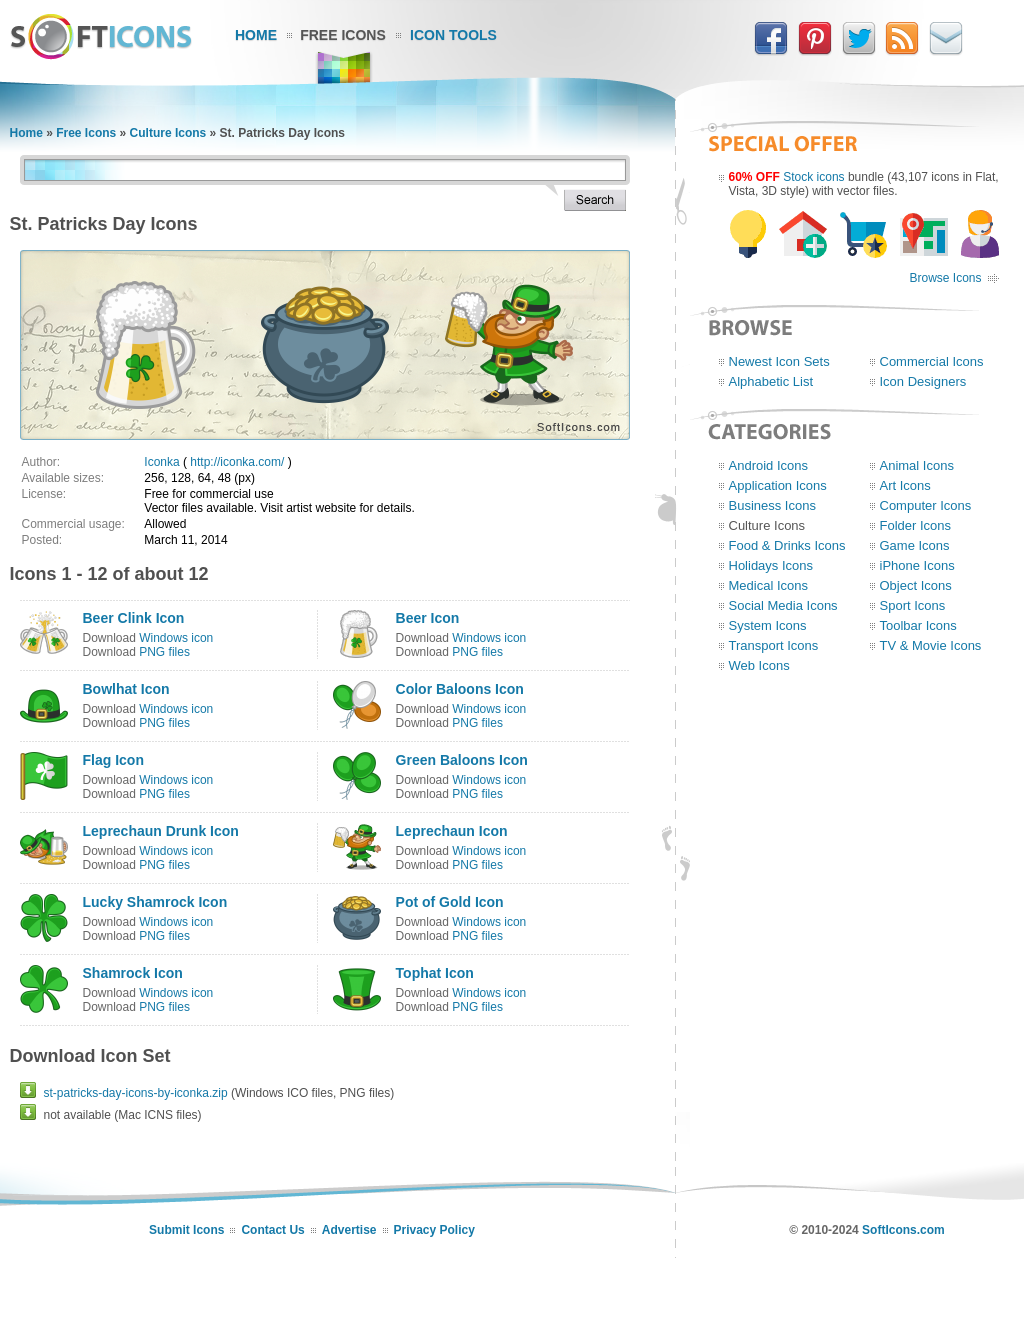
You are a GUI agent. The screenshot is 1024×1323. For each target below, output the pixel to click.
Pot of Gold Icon (450, 902)
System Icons (768, 625)
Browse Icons (945, 278)
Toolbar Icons (918, 625)
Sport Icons (913, 605)
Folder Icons (916, 525)
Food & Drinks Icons (787, 545)
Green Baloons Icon (462, 760)
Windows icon (176, 638)
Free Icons (343, 35)
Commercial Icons (932, 361)
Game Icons (915, 545)
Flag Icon (113, 760)
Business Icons (772, 505)
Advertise (349, 1230)
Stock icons (813, 177)
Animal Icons (917, 465)
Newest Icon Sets (779, 361)
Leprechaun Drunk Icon (161, 831)
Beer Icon (428, 618)
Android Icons (769, 465)
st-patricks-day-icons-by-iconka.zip (136, 1093)
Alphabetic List (771, 381)
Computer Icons (926, 505)
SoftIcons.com (903, 1230)
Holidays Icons (771, 565)
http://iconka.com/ (237, 462)
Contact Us (272, 1230)
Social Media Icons (783, 605)
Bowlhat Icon (126, 689)
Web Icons (759, 665)
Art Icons (905, 485)
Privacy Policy (434, 1230)
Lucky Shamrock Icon (155, 902)
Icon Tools (453, 35)
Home (256, 35)
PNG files (164, 652)
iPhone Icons (917, 565)
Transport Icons (774, 645)
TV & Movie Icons (931, 645)
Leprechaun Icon (452, 831)
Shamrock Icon (133, 973)
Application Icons (778, 485)
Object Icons (916, 585)
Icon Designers (923, 381)
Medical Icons (768, 585)
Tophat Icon (435, 973)
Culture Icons (168, 133)
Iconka (161, 462)
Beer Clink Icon (134, 618)
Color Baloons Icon (460, 689)
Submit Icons (186, 1230)
